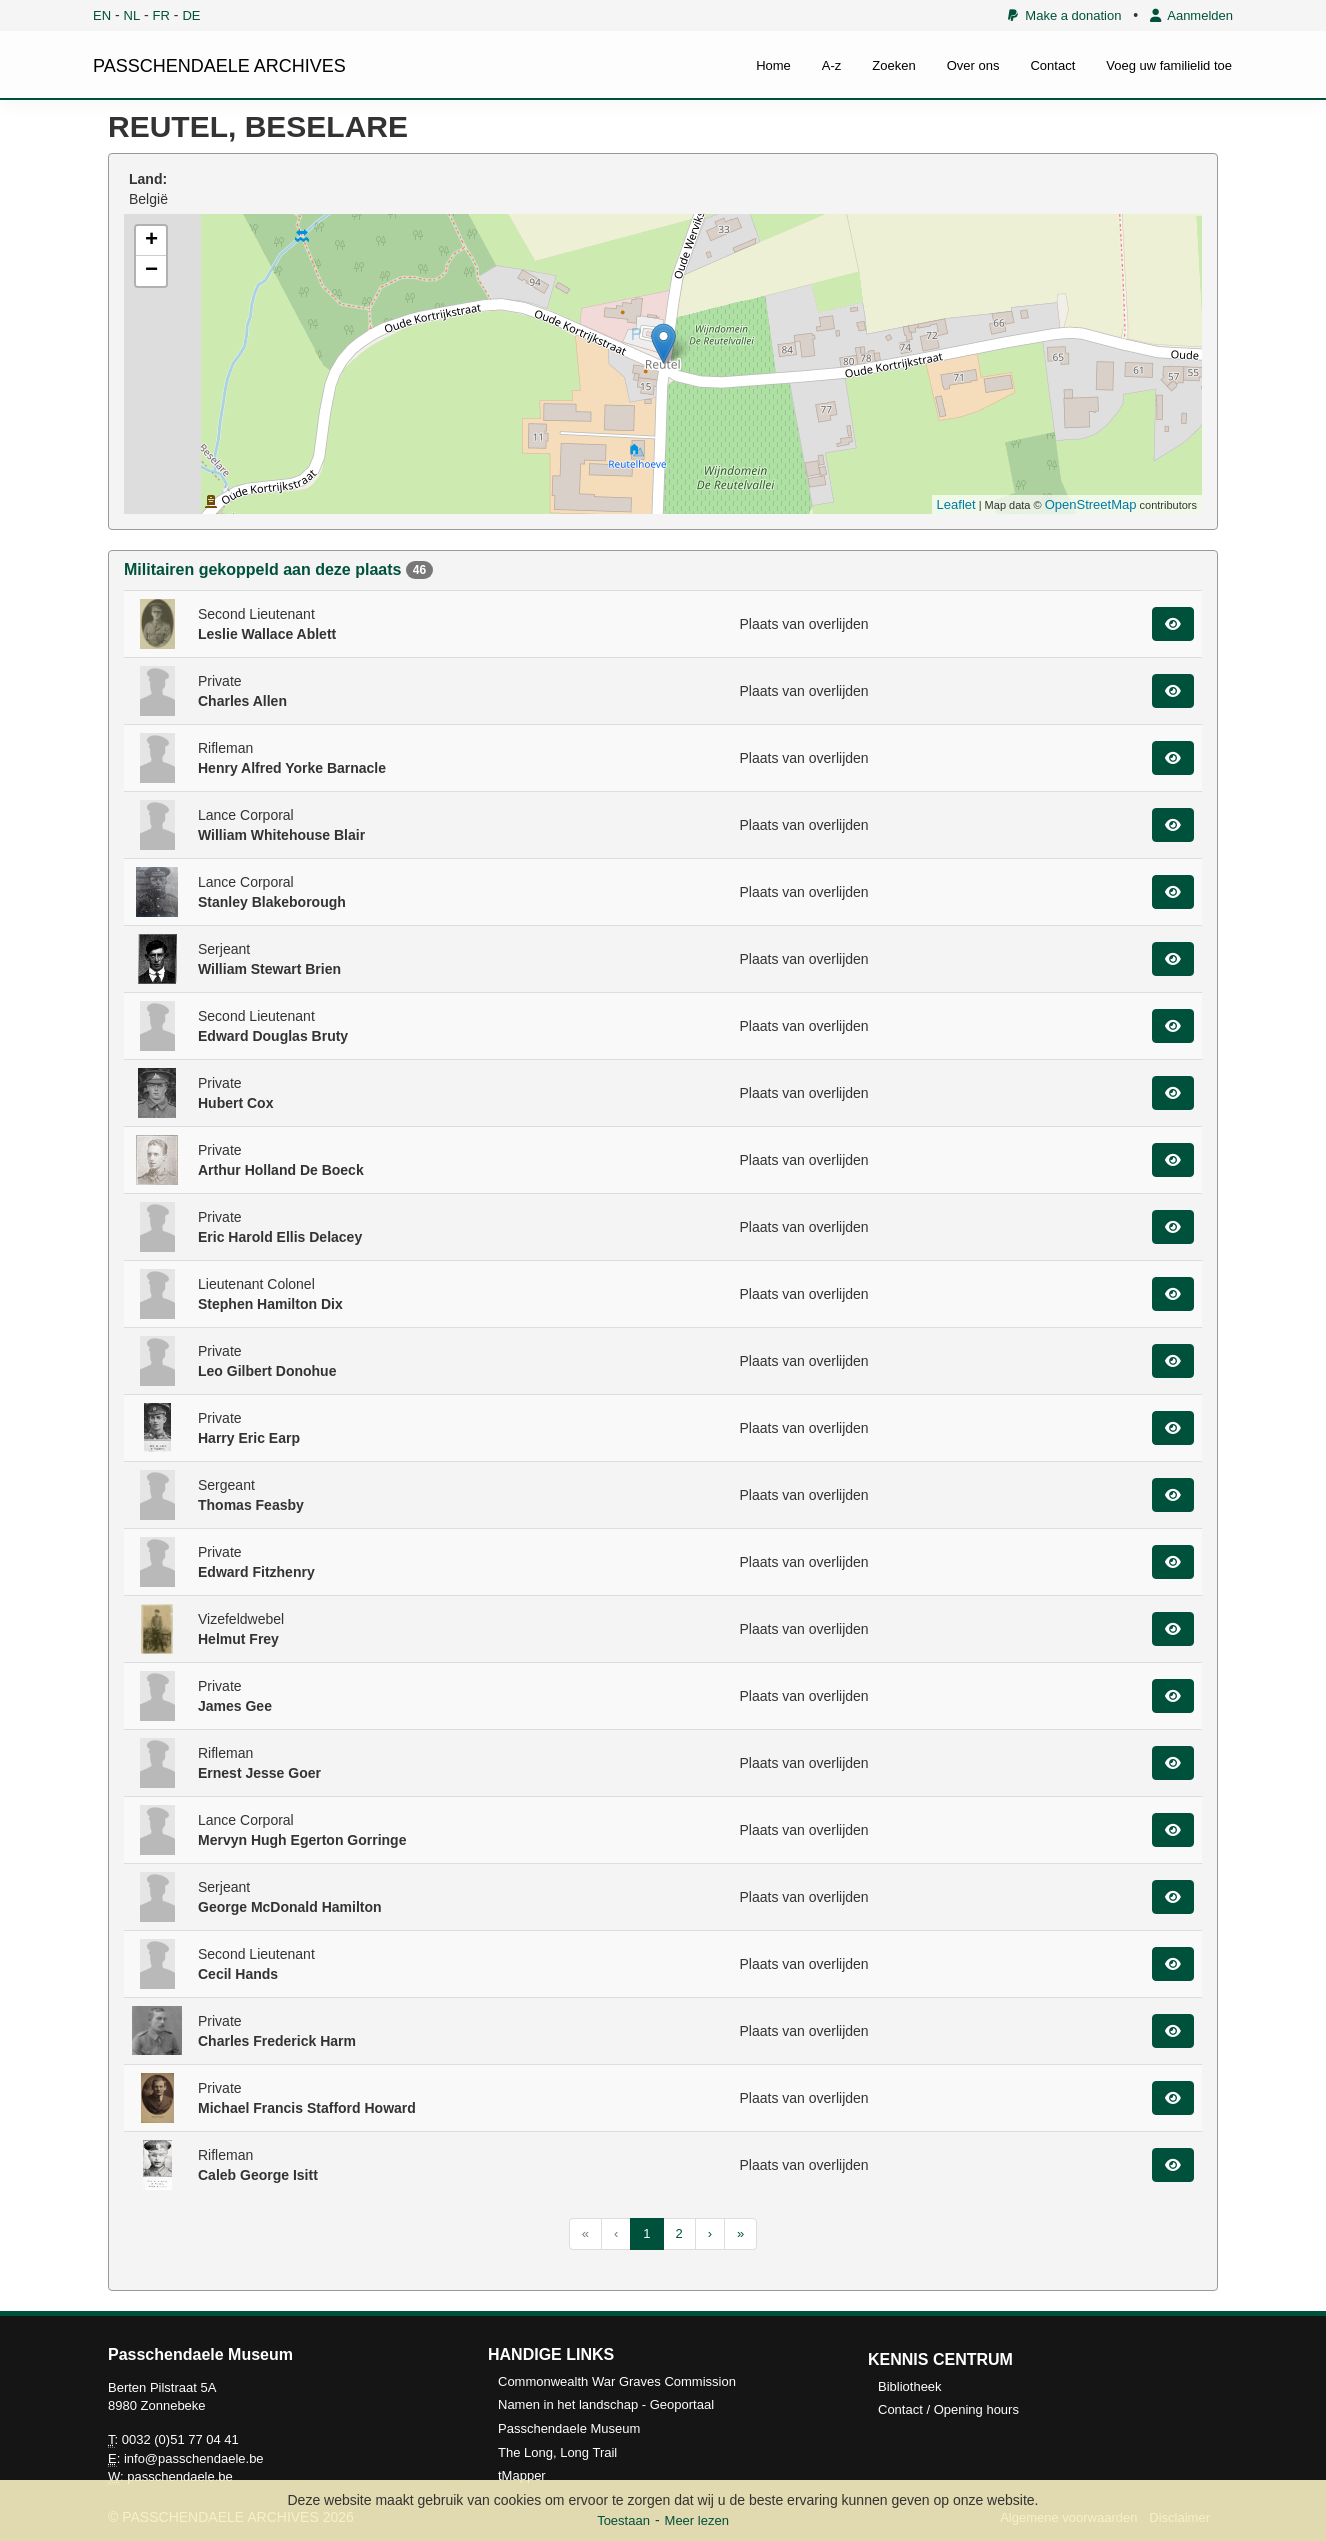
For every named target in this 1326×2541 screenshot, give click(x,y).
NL (132, 15)
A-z (832, 65)
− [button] (151, 271)
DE (191, 15)
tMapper (522, 2475)
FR (161, 15)
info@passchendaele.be (194, 2458)
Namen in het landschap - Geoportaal (606, 2404)
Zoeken (893, 65)
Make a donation (1064, 15)
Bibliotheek (910, 2386)
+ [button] (151, 241)
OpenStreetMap (1091, 504)
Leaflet (956, 504)
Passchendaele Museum (569, 2428)
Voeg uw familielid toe (1169, 65)
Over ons (973, 65)
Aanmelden (1191, 15)
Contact (1052, 65)
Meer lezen (697, 2520)
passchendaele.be (180, 2476)
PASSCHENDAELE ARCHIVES (219, 66)
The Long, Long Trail (557, 2452)
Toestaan (623, 2520)
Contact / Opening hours (948, 2409)
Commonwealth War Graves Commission (617, 2381)
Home (773, 65)
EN (102, 15)
